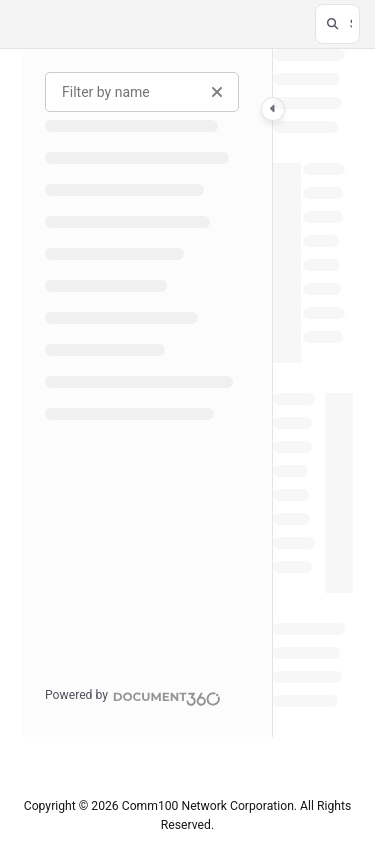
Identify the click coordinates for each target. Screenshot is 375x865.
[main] (313, 393)
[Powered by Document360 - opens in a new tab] (133, 696)
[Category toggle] (273, 109)
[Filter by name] (142, 92)
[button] (337, 24)
